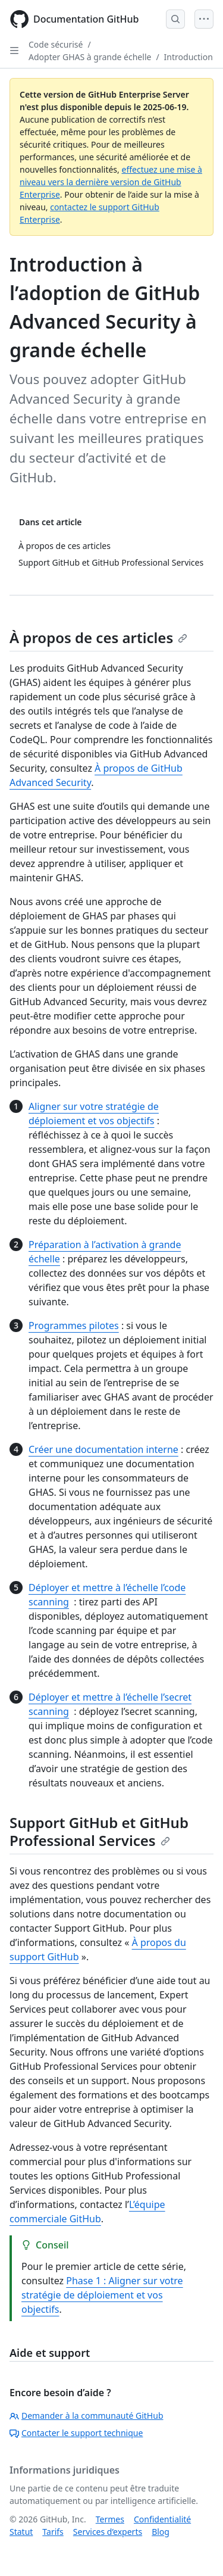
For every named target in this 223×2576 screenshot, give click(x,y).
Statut (21, 2531)
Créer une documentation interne (103, 1449)
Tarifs (52, 2531)
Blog (160, 2531)
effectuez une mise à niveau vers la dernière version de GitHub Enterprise (111, 182)
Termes (110, 2519)
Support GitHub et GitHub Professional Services (99, 1831)
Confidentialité (162, 2519)
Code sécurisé (56, 44)
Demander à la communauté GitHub (87, 2415)
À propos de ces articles (98, 637)
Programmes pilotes (74, 1325)
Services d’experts (107, 2531)
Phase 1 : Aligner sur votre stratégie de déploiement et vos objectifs (102, 2295)
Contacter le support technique (76, 2432)
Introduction (188, 57)
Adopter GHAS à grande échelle (90, 57)
